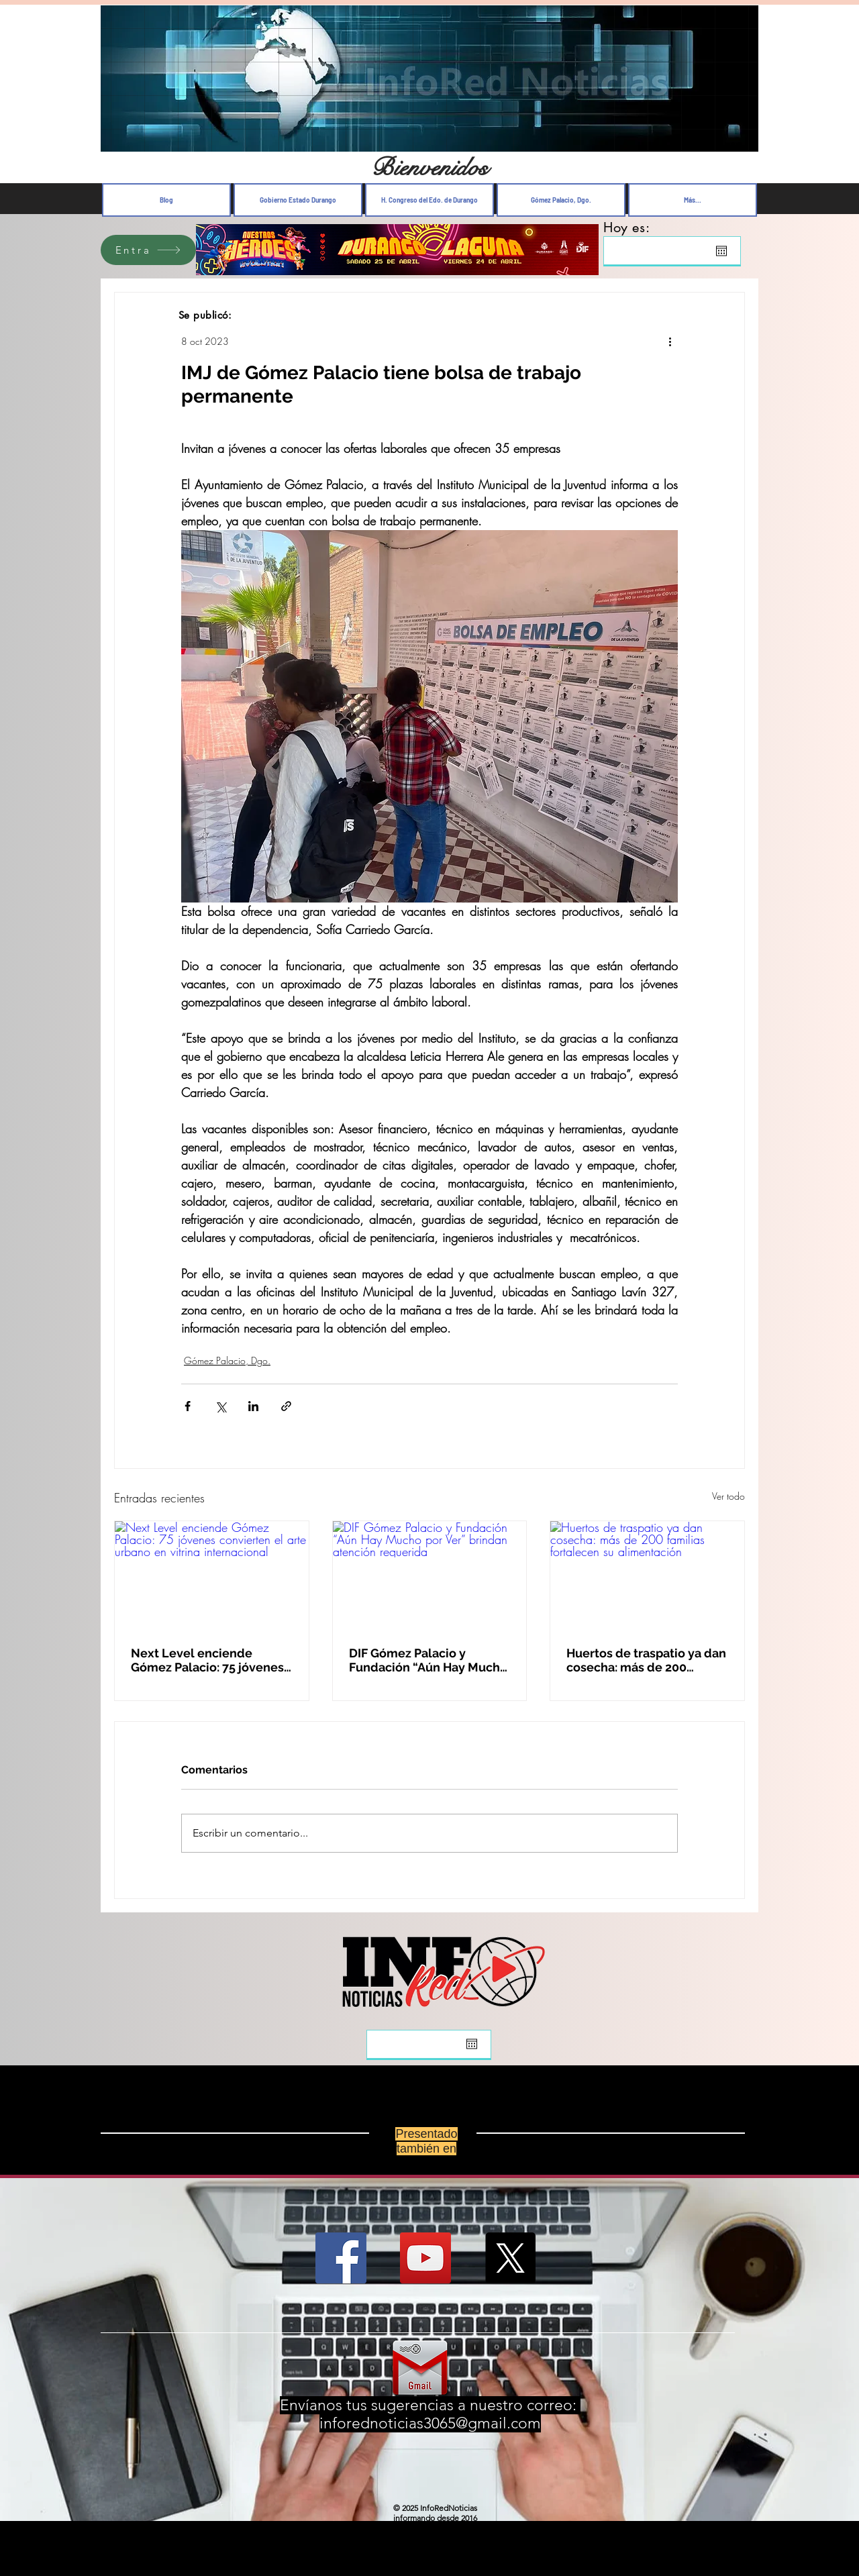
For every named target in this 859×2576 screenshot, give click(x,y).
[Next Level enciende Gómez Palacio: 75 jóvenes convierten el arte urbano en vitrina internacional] (212, 1575)
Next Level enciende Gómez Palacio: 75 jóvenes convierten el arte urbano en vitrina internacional (207, 1660)
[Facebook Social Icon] (340, 2257)
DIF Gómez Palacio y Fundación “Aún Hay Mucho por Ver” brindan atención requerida (428, 1660)
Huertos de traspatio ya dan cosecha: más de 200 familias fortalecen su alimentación (646, 1660)
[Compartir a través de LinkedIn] (253, 1406)
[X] (510, 2257)
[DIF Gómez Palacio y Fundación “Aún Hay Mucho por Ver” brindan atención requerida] (430, 1575)
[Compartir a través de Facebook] (187, 1406)
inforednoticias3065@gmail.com (430, 2423)
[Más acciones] (670, 341)
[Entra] (148, 250)
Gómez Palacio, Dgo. (227, 1360)
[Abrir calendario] (721, 251)
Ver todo (728, 1496)
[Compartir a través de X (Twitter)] (220, 1406)
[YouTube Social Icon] (425, 2257)
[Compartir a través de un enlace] (286, 1406)
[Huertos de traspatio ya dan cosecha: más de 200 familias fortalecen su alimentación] (647, 1575)
